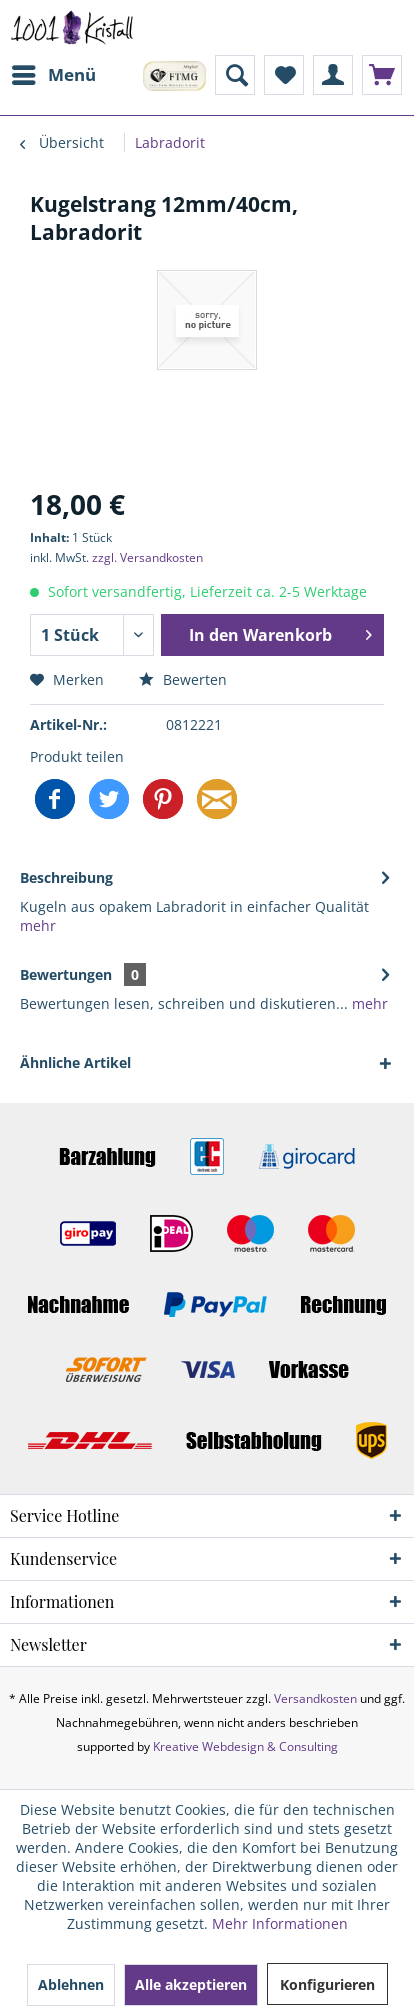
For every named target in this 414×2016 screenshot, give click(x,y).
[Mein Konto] (333, 75)
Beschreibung (66, 877)
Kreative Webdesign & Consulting (245, 1746)
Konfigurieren (327, 1984)
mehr (38, 925)
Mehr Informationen (280, 1923)
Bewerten (183, 679)
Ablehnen (71, 1984)
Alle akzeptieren (191, 1984)
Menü (54, 72)
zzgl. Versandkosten (147, 557)
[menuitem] (53, 75)
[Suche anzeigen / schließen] (235, 75)
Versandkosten (315, 1698)
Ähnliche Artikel (75, 1062)
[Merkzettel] (284, 75)
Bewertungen (66, 974)
